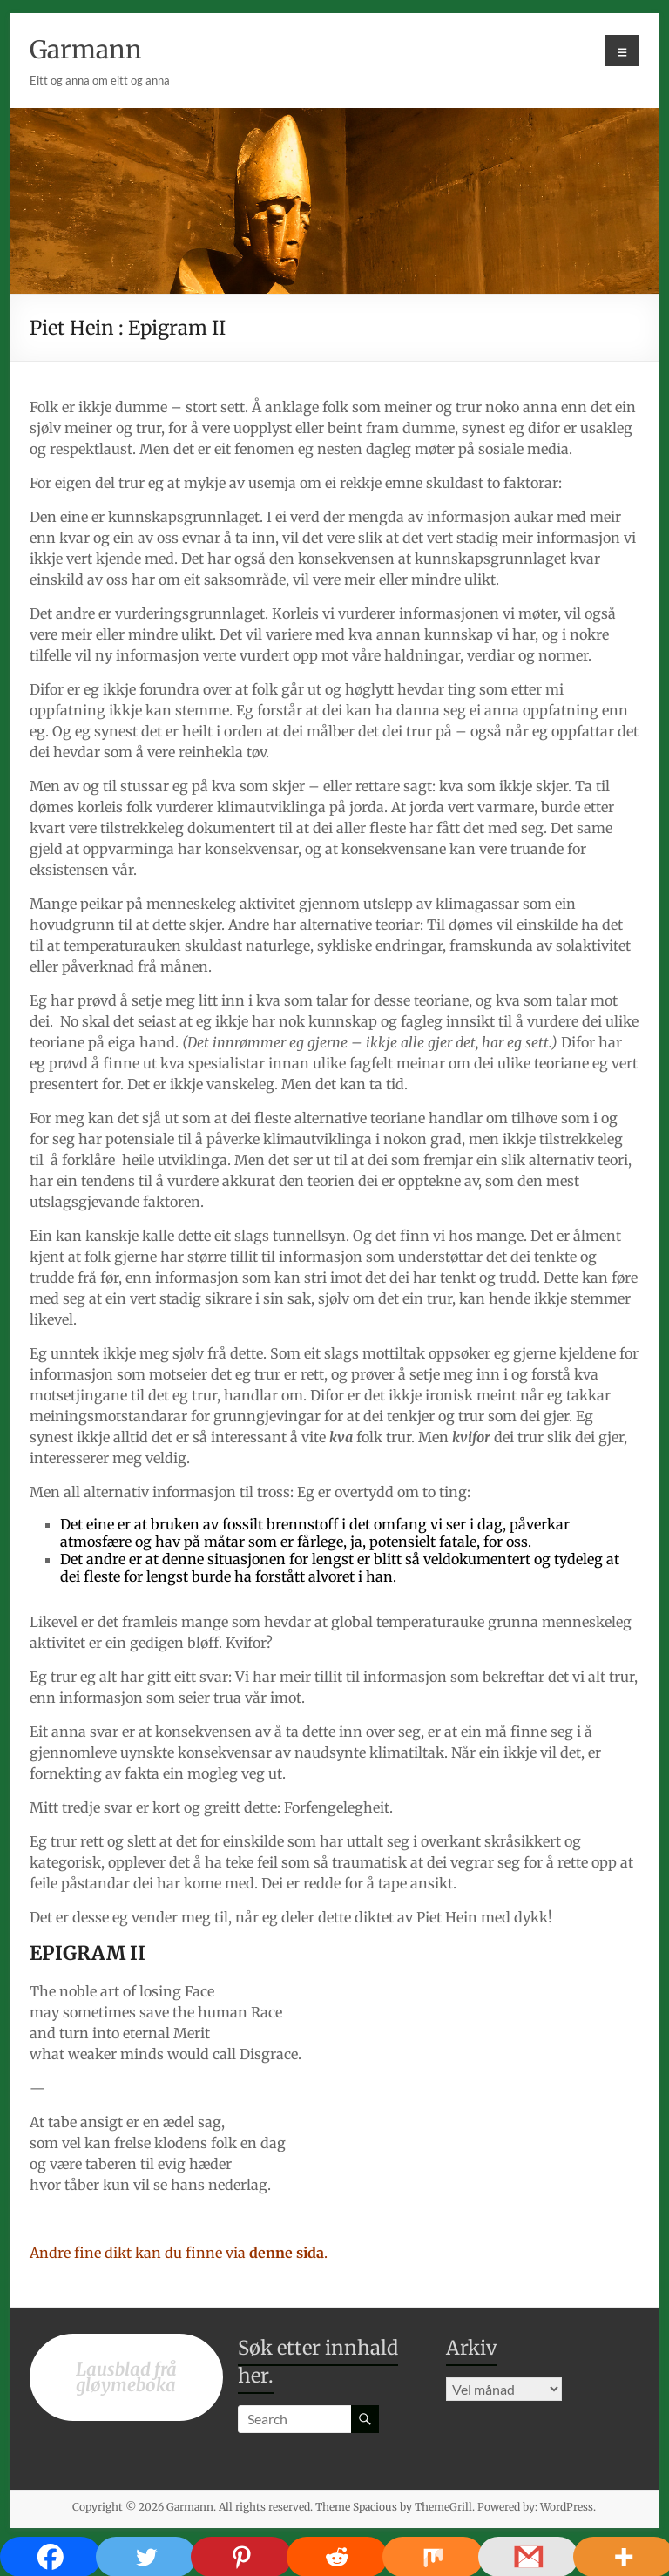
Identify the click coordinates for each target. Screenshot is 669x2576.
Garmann (86, 49)
